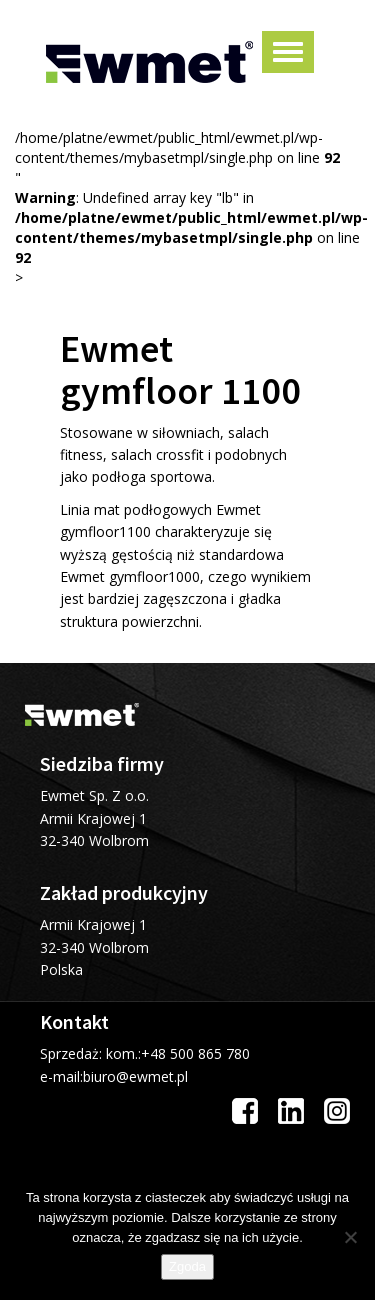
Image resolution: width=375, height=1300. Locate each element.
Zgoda (187, 1266)
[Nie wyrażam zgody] (350, 1237)
